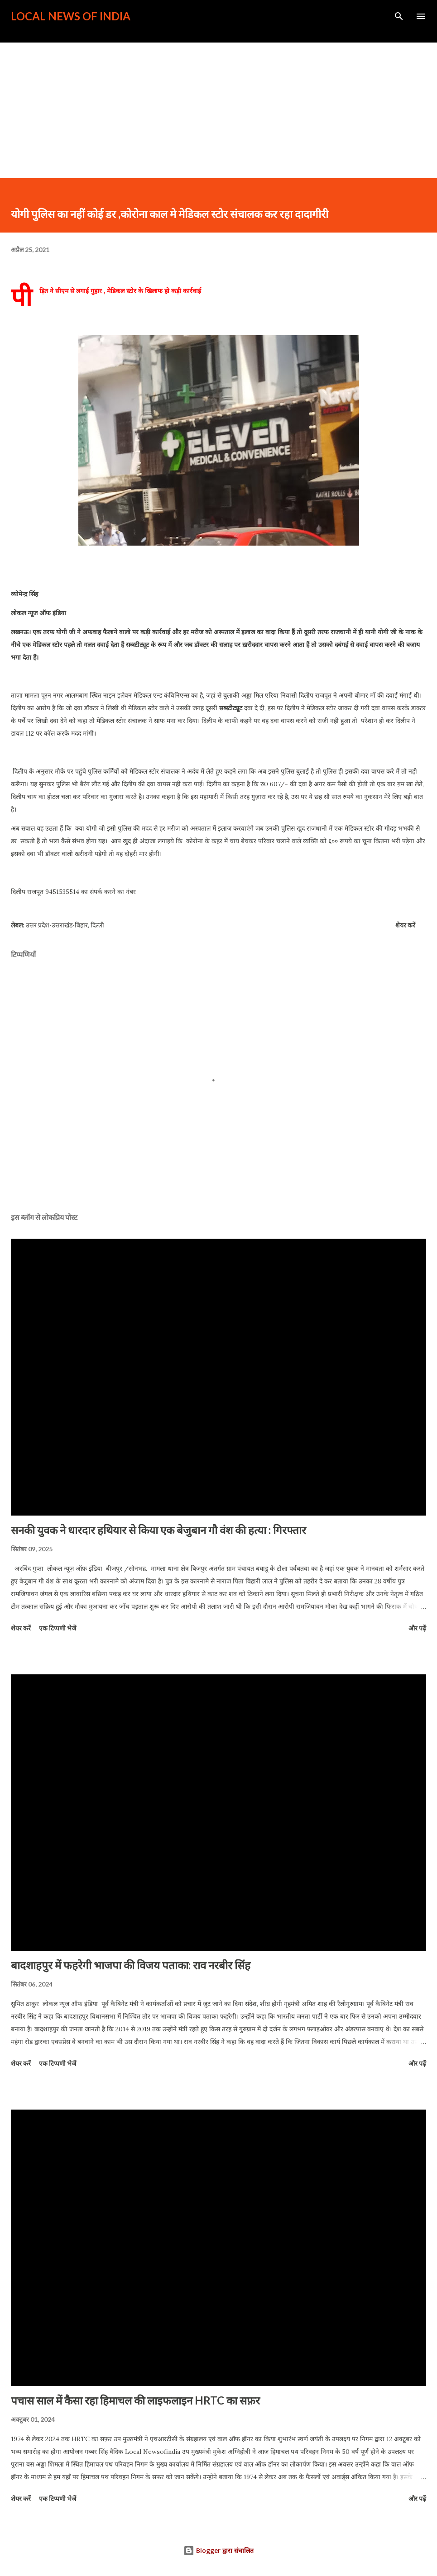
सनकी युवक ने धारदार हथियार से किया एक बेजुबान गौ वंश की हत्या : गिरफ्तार (158, 1529)
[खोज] (399, 16)
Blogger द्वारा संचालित (218, 2550)
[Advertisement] (218, 110)
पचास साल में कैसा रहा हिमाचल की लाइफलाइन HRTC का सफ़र (135, 2400)
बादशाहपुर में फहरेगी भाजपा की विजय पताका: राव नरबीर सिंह (130, 1965)
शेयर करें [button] (405, 925)
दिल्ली (97, 925)
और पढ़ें (417, 1628)
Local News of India (70, 16)
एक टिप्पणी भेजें (57, 1628)
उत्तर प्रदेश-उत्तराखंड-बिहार (57, 925)
